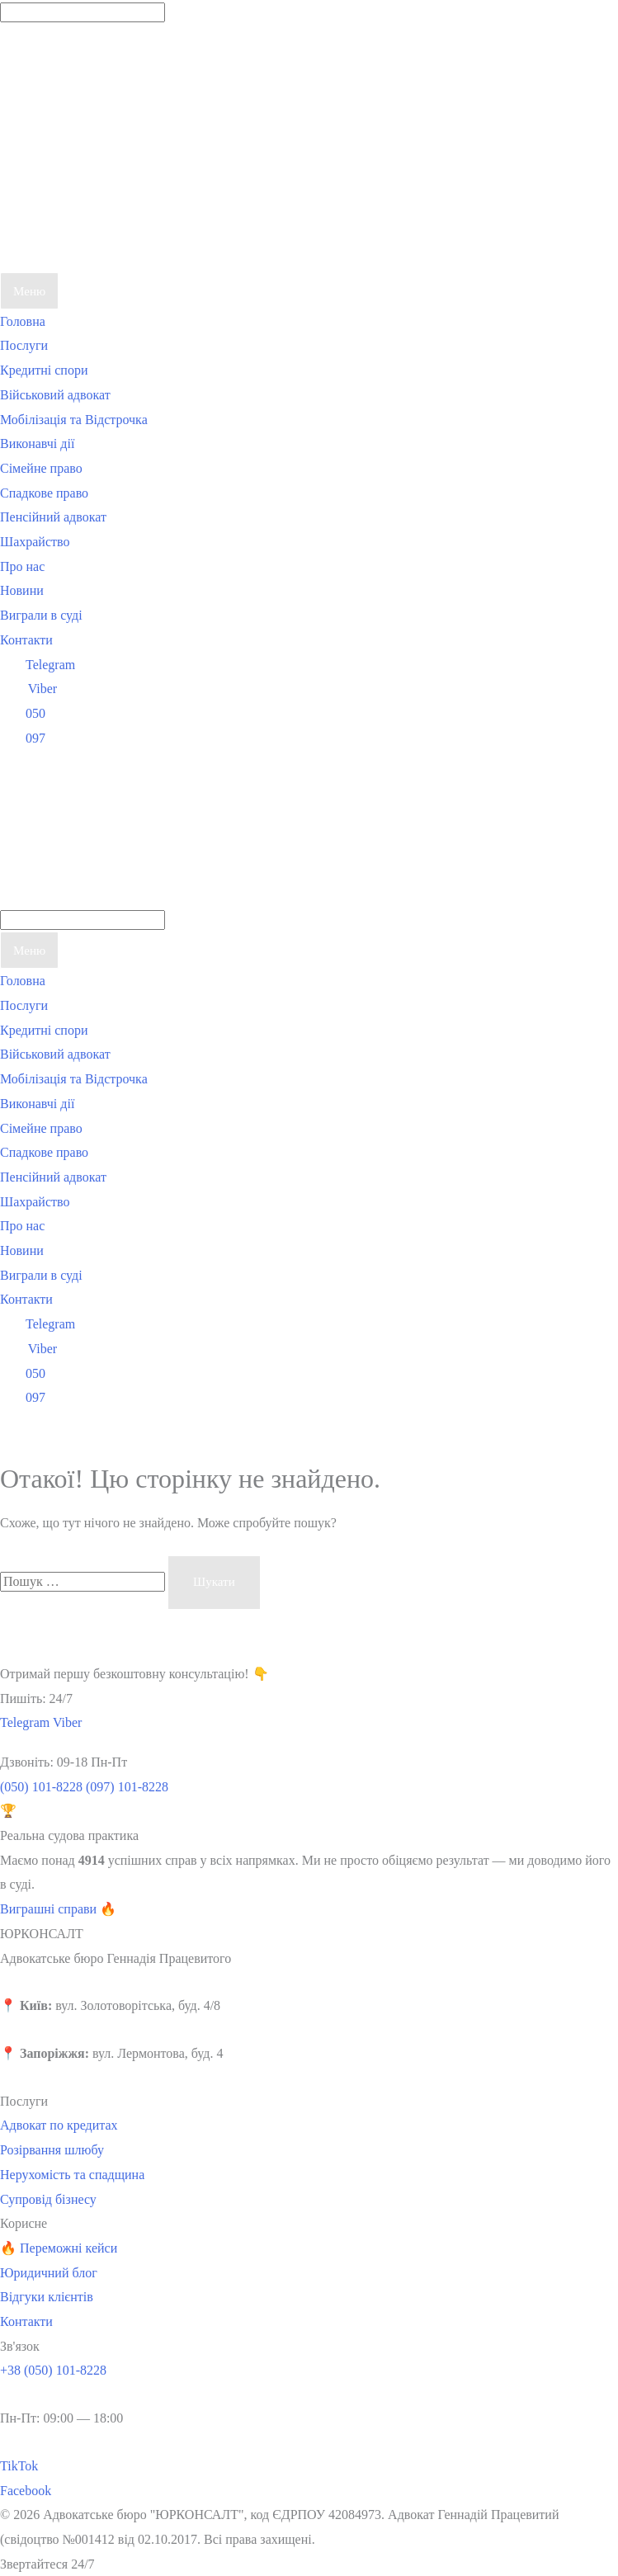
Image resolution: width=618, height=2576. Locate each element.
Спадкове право (44, 493)
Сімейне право (41, 468)
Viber (28, 689)
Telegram (37, 665)
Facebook (25, 2491)
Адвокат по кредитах (59, 2125)
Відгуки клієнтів (46, 2297)
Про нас (22, 566)
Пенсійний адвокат (53, 517)
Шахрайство (34, 542)
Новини (22, 590)
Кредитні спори (44, 370)
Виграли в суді (41, 615)
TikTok (19, 2466)
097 (22, 738)
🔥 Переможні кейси (58, 2248)
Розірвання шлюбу (52, 2150)
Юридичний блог (48, 2273)
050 (22, 713)
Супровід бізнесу (48, 2199)
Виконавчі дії (37, 443)
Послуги (24, 345)
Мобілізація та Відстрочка (74, 420)
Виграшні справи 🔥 (58, 1909)
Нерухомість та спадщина (72, 2175)
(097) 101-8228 (127, 1787)
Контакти (26, 640)
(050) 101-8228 (41, 1787)
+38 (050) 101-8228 (53, 2370)
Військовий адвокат (55, 395)
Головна (22, 321)
